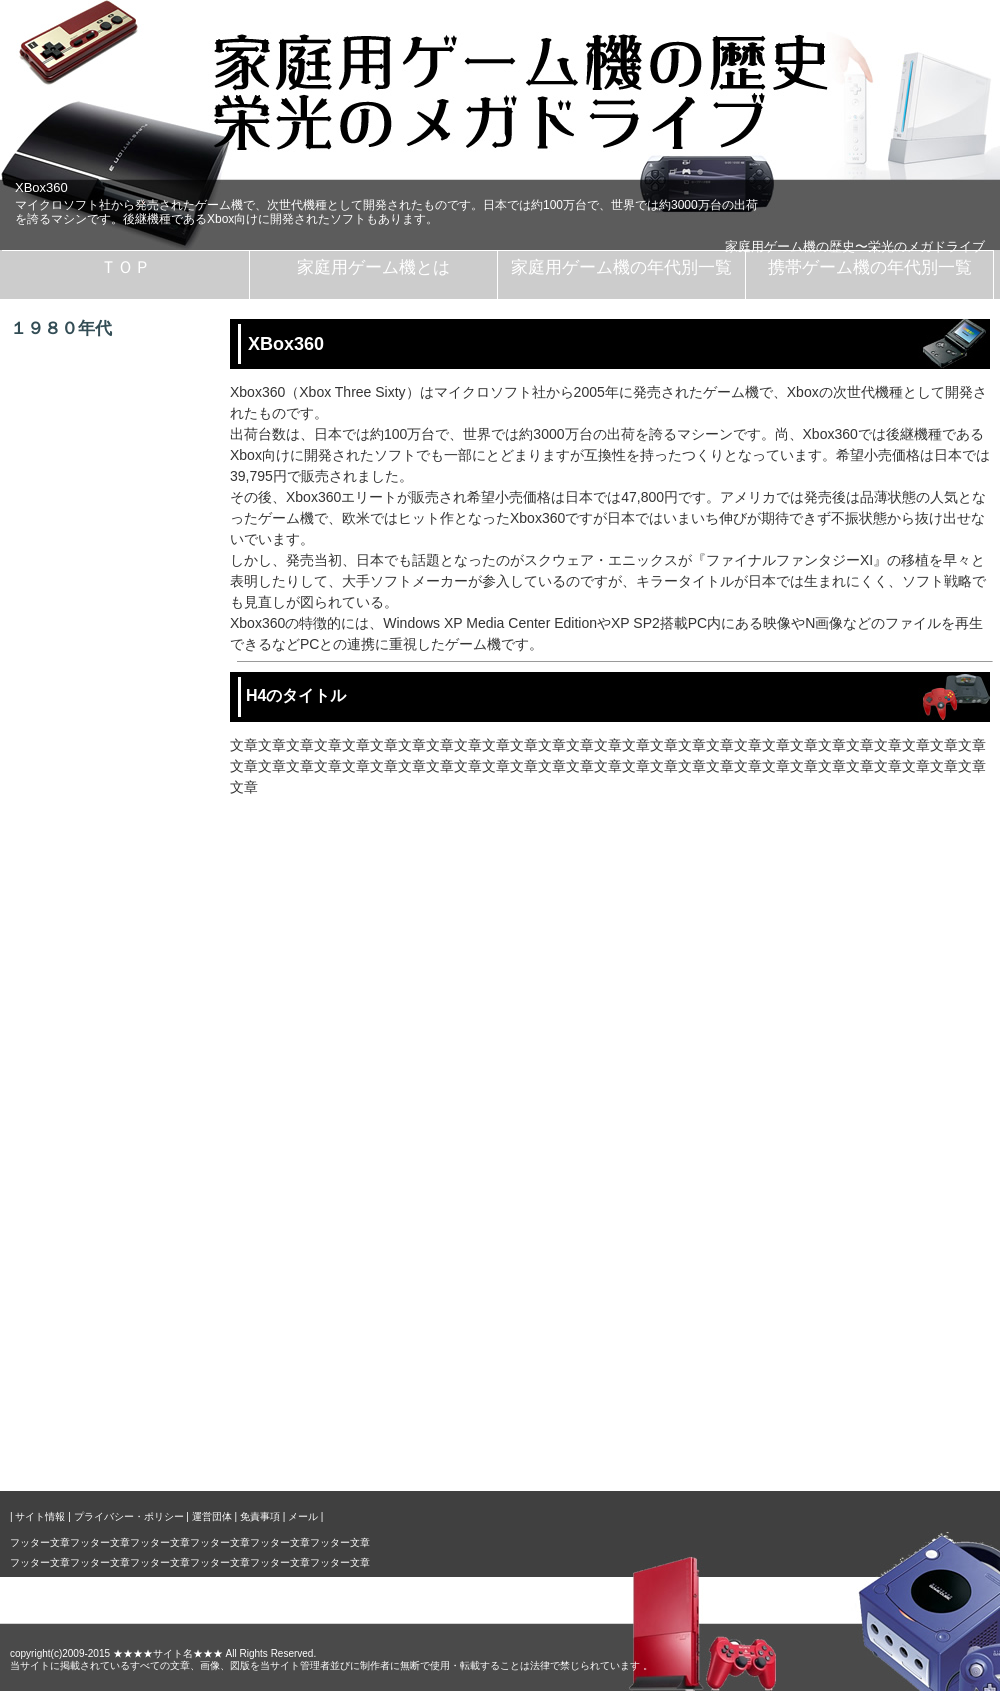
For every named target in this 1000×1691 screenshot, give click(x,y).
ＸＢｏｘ (83, 981)
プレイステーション (118, 771)
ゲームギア (90, 1233)
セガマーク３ (97, 519)
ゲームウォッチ (104, 1149)
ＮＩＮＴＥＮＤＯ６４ (125, 813)
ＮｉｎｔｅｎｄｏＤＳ (125, 1275)
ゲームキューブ (104, 939)
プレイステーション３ (125, 1065)
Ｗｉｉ (76, 1107)
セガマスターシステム (125, 561)
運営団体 (212, 1516)
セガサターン (97, 729)
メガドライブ (97, 645)
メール (303, 1516)
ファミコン (90, 435)
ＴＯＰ (125, 267)
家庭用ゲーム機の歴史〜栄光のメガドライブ (855, 246)
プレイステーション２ (125, 897)
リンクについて (104, 1443)
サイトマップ (97, 1401)
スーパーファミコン (118, 687)
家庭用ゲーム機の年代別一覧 (621, 267)
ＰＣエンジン (97, 603)
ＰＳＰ (76, 1317)
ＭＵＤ (76, 1359)
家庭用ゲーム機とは (373, 267)
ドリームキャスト (111, 855)
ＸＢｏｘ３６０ (104, 1023)
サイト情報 (40, 1516)
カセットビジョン (111, 393)
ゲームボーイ (97, 1191)
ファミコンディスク (118, 477)
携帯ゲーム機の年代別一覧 (870, 267)
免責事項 (260, 1516)
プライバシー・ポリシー (129, 1516)
